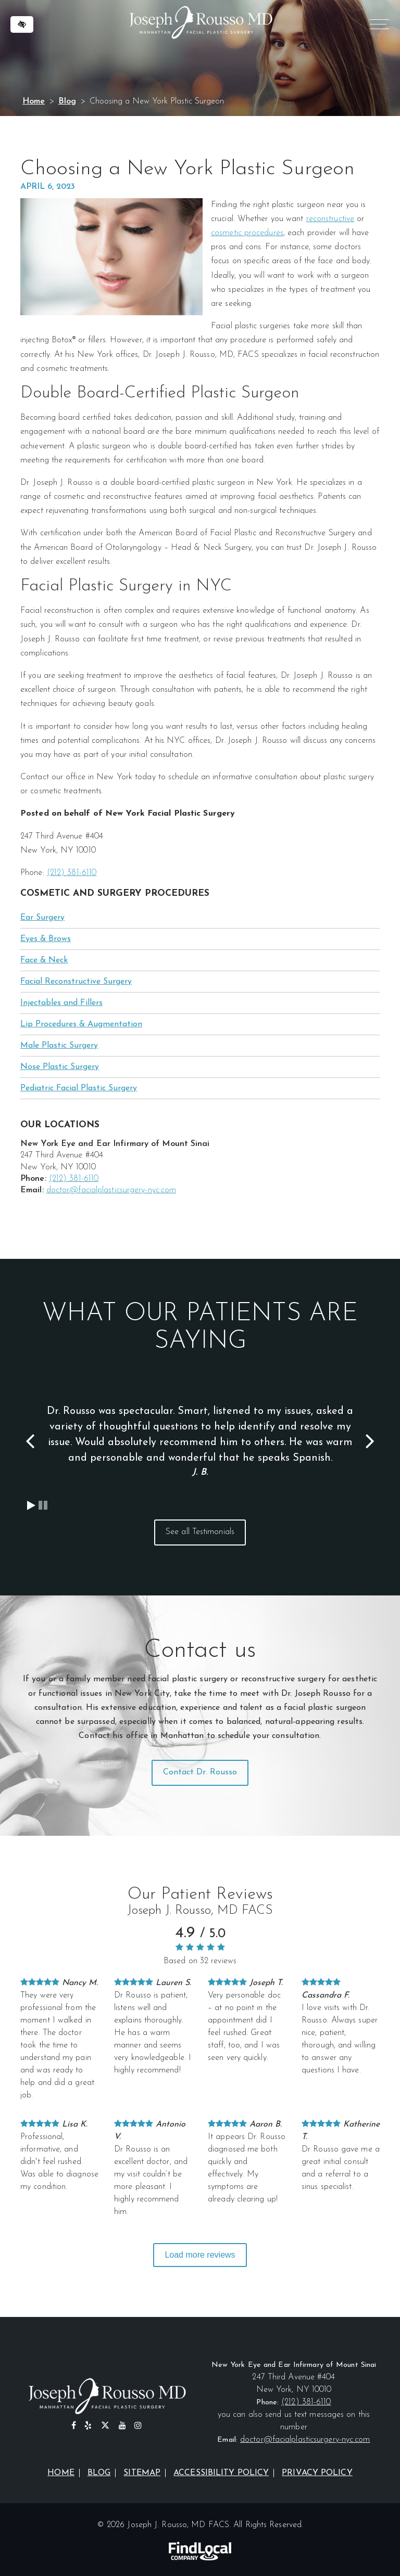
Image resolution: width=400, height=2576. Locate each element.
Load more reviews (200, 2254)
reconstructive (330, 219)
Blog (67, 101)
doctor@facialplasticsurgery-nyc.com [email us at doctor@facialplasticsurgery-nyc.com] (111, 1190)
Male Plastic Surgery (59, 1045)
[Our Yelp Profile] (88, 2426)
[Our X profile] (105, 2426)
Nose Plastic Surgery (59, 1067)
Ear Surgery (42, 917)
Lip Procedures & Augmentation (81, 1024)
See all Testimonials (200, 1532)
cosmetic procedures (247, 233)
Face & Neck (44, 960)
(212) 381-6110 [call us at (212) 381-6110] (71, 873)
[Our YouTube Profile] (122, 2426)
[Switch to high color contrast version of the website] (21, 24)
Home (33, 101)
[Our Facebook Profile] (73, 2426)
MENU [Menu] (377, 26)
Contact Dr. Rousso (200, 1772)
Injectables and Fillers (61, 1003)
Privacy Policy (317, 2473)
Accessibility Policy (221, 2473)
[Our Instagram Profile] (138, 2426)
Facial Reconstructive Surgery (76, 981)
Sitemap (141, 2473)
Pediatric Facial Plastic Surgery (78, 1088)
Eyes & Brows (45, 939)
